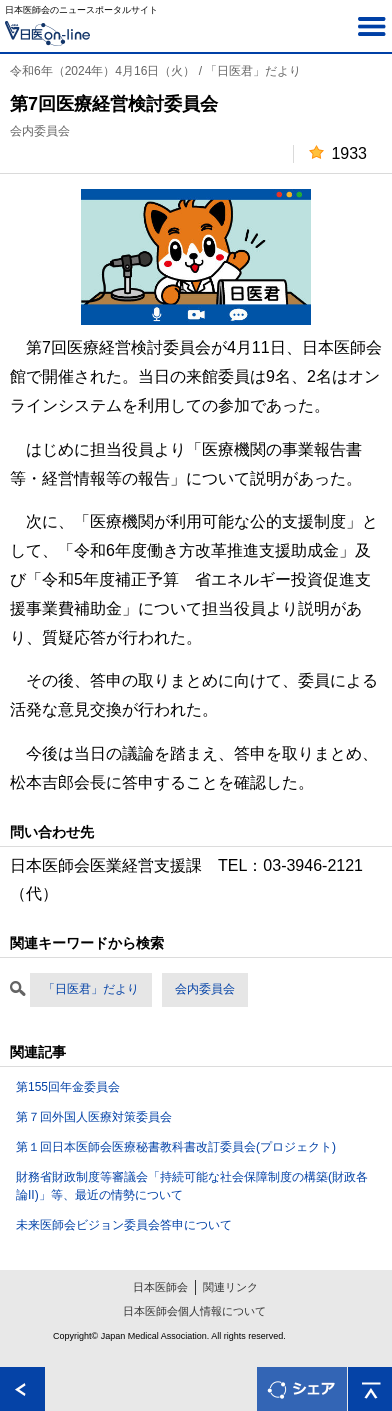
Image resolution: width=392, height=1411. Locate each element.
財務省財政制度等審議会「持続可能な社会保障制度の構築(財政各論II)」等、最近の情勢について (192, 1186)
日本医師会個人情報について (194, 1311)
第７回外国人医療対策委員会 (94, 1117)
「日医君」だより (91, 989)
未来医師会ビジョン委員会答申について (124, 1225)
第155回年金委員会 (68, 1087)
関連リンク (230, 1287)
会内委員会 (205, 989)
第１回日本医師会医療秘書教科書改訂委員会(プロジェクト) (176, 1147)
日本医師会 (160, 1287)
